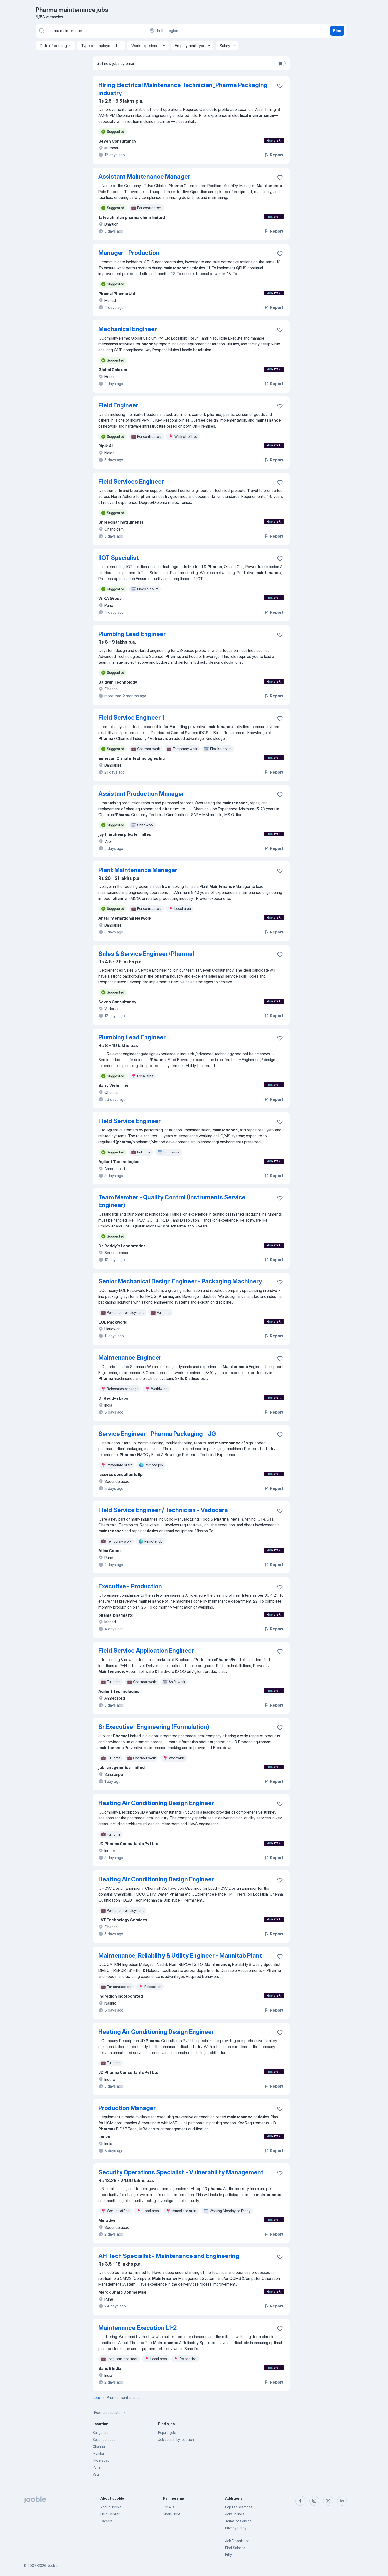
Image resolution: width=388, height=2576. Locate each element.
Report (273, 154)
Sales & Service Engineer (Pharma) (146, 953)
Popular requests (110, 2412)
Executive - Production (130, 1586)
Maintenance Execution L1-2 (137, 2327)
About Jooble (110, 2507)
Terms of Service (238, 2521)
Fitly (228, 2554)
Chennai (99, 2446)
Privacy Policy (235, 2528)
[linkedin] (342, 2501)
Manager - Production (128, 252)
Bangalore (100, 2432)
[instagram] (314, 2501)
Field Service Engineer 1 (131, 717)
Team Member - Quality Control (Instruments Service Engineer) (171, 1201)
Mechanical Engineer (127, 329)
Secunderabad (104, 2439)
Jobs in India (235, 2514)
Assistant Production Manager (141, 793)
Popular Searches (238, 2507)
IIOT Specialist (118, 557)
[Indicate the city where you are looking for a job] (200, 31)
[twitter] (328, 2501)
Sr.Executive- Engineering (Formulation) (153, 1726)
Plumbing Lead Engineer (132, 634)
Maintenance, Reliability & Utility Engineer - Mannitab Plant (180, 1955)
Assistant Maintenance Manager (144, 176)
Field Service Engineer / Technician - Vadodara (163, 1510)
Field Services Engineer (131, 481)
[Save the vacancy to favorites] (280, 86)
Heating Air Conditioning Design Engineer (156, 1803)
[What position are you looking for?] (90, 31)
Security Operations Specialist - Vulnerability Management (180, 2172)
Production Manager (127, 2107)
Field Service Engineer (129, 1121)
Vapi (96, 2474)
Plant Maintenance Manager (137, 870)
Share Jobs (171, 2514)
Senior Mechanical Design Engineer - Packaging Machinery (180, 1281)
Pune (96, 2467)
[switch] (282, 63)
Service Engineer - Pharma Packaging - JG (157, 1433)
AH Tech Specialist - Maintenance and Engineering (168, 2255)
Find (337, 30)
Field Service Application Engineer (146, 1650)
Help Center (109, 2514)
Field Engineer (118, 405)
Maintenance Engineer (129, 1357)
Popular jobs (167, 2432)
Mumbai (99, 2453)
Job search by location (176, 2439)
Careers (106, 2521)
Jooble (52, 2565)
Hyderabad (101, 2460)
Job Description (237, 2541)
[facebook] (300, 2501)
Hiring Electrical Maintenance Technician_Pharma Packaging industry (182, 89)
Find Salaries (235, 2548)
